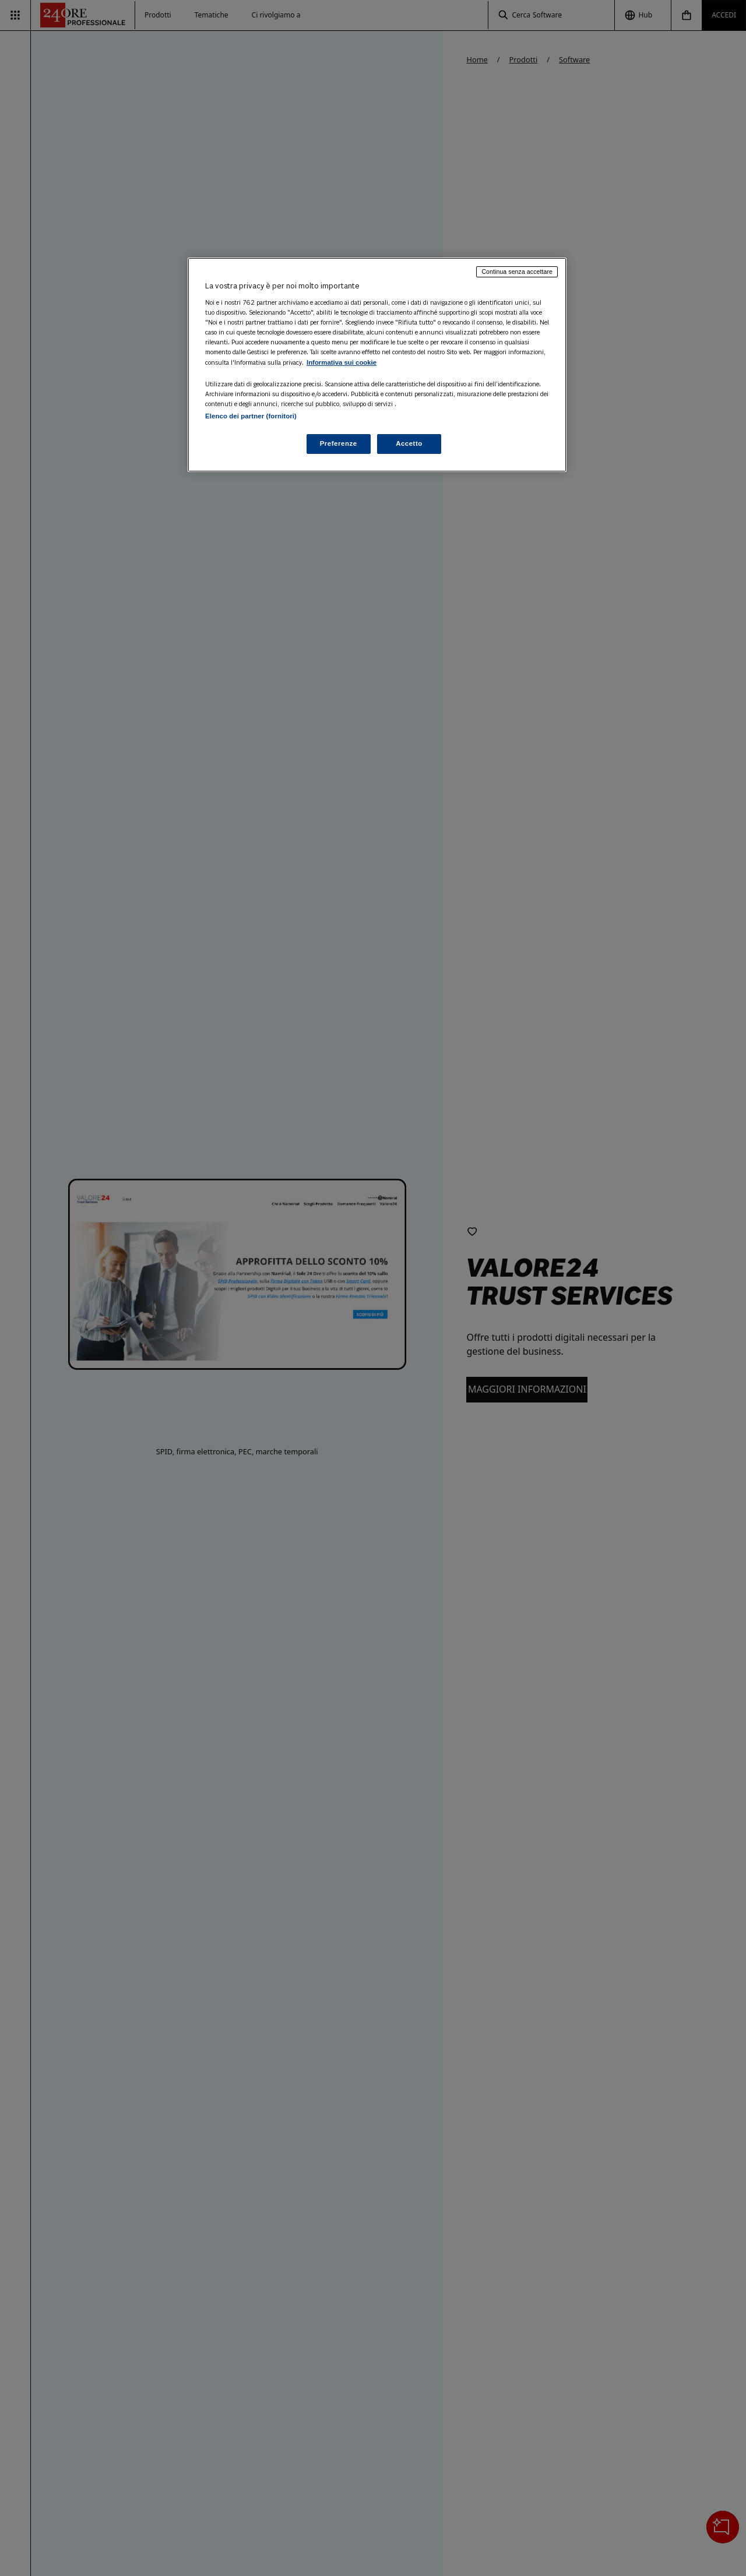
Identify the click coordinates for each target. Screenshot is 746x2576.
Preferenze (338, 443)
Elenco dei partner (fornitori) (251, 416)
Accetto (409, 443)
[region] (377, 365)
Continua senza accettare (517, 271)
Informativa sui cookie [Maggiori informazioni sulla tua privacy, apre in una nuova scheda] (341, 362)
